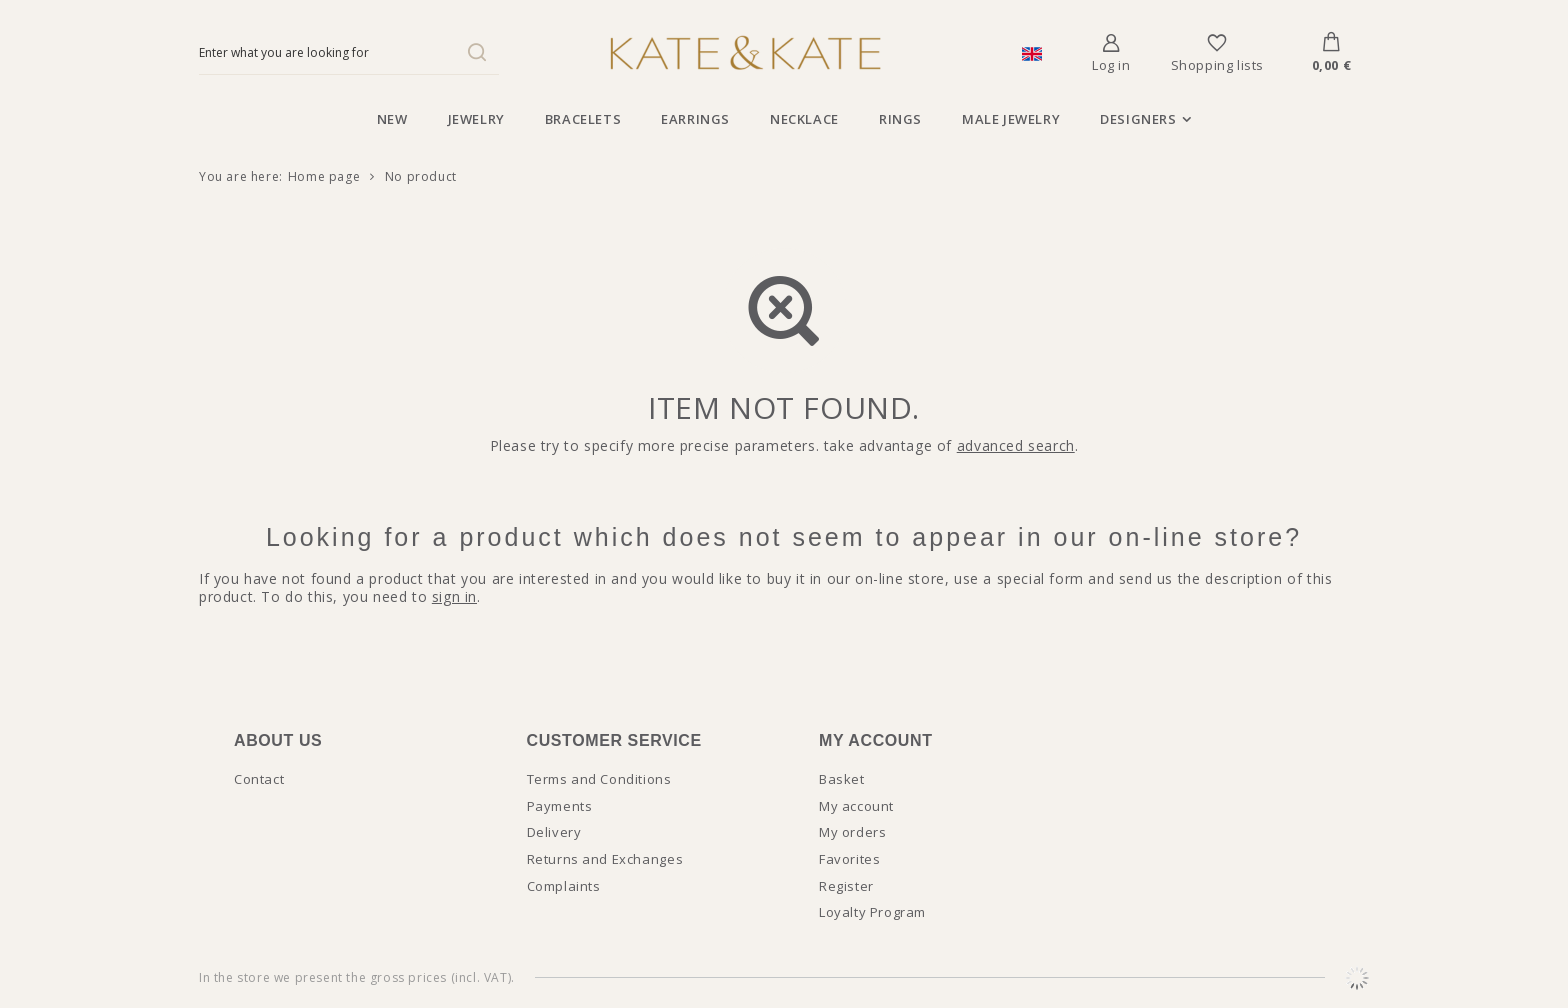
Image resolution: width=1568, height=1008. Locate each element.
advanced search (1016, 445)
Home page (324, 176)
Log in (1111, 65)
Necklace (804, 119)
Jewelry (476, 119)
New (392, 119)
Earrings (695, 119)
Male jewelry (1011, 119)
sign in (454, 596)
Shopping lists (1217, 65)
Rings (900, 119)
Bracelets (583, 119)
